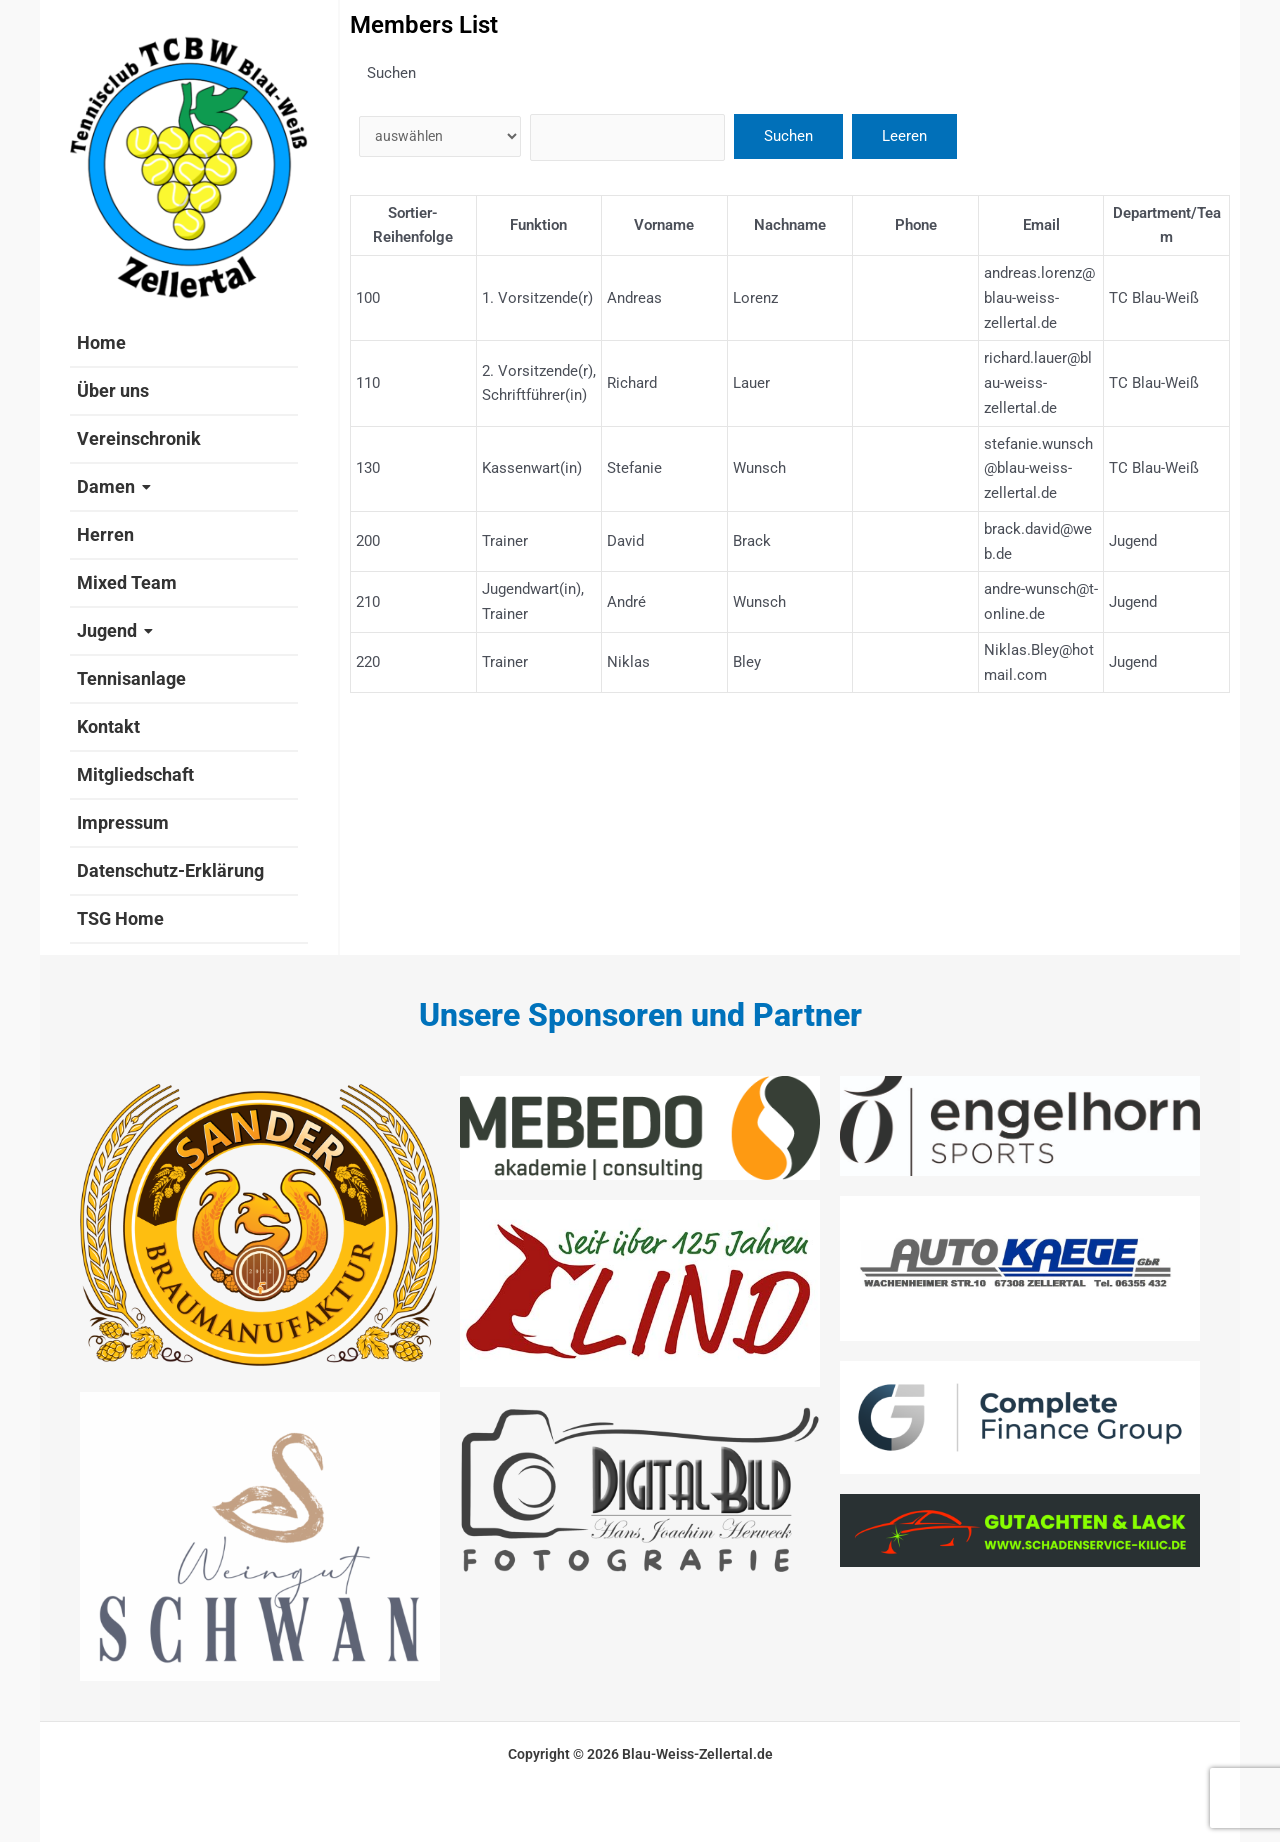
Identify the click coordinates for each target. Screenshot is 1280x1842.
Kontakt (108, 726)
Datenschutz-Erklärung (170, 870)
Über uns (113, 390)
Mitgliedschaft (135, 774)
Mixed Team (127, 582)
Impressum (123, 822)
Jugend (115, 630)
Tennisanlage (131, 678)
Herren (105, 534)
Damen (114, 486)
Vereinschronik (139, 438)
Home (101, 342)
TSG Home (120, 918)
